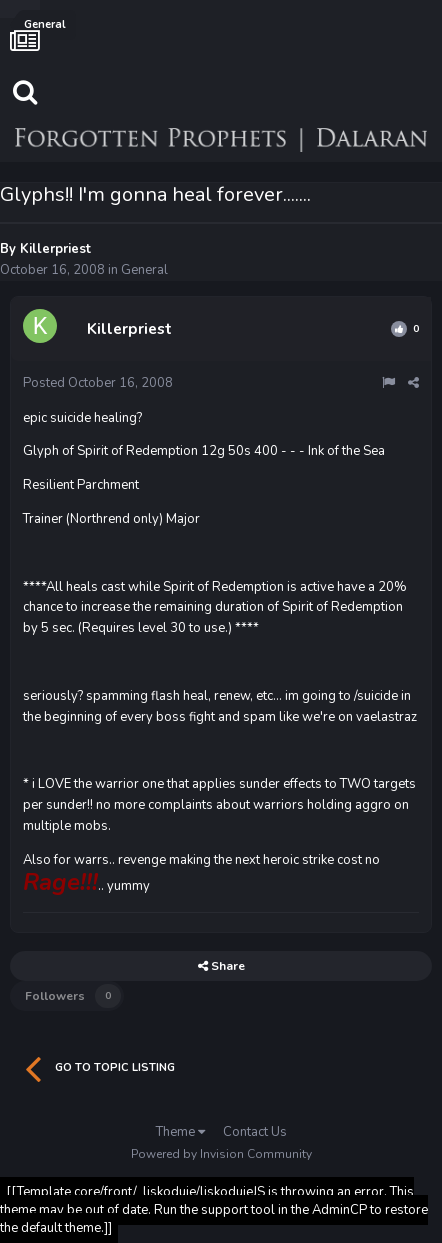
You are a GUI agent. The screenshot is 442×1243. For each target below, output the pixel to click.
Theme (180, 1132)
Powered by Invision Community (221, 1154)
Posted (98, 383)
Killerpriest (55, 249)
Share (221, 966)
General (144, 270)
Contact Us (255, 1132)
